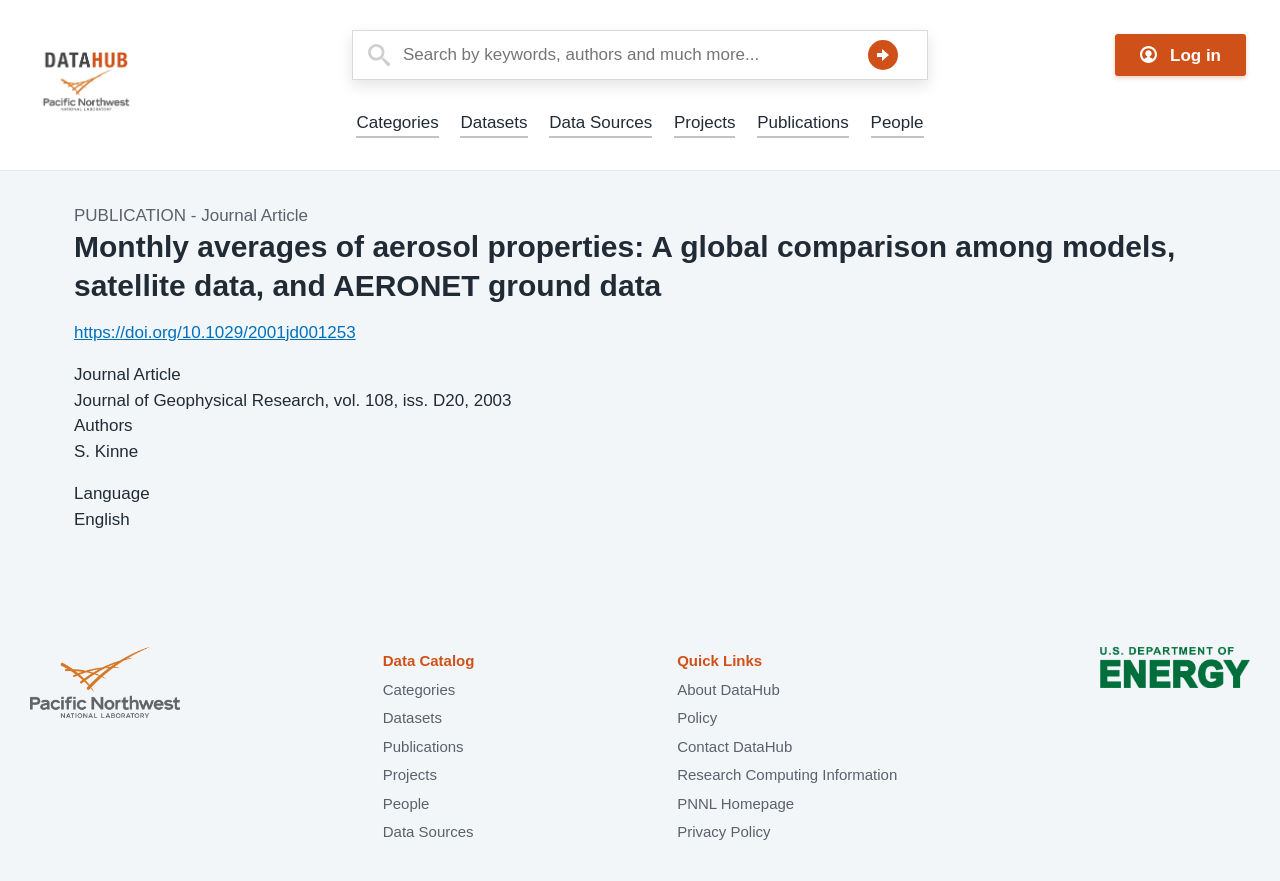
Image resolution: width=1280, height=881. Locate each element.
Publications (803, 122)
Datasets (493, 122)
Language (112, 493)
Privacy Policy (723, 831)
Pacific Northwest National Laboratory (105, 684)
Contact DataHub (734, 746)
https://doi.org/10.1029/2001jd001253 (215, 332)
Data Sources (600, 122)
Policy (697, 717)
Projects (704, 122)
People (897, 122)
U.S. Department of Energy (1175, 684)
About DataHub (728, 689)
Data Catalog (429, 660)
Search (883, 55)
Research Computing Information (787, 774)
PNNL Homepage (735, 803)
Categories (397, 122)
